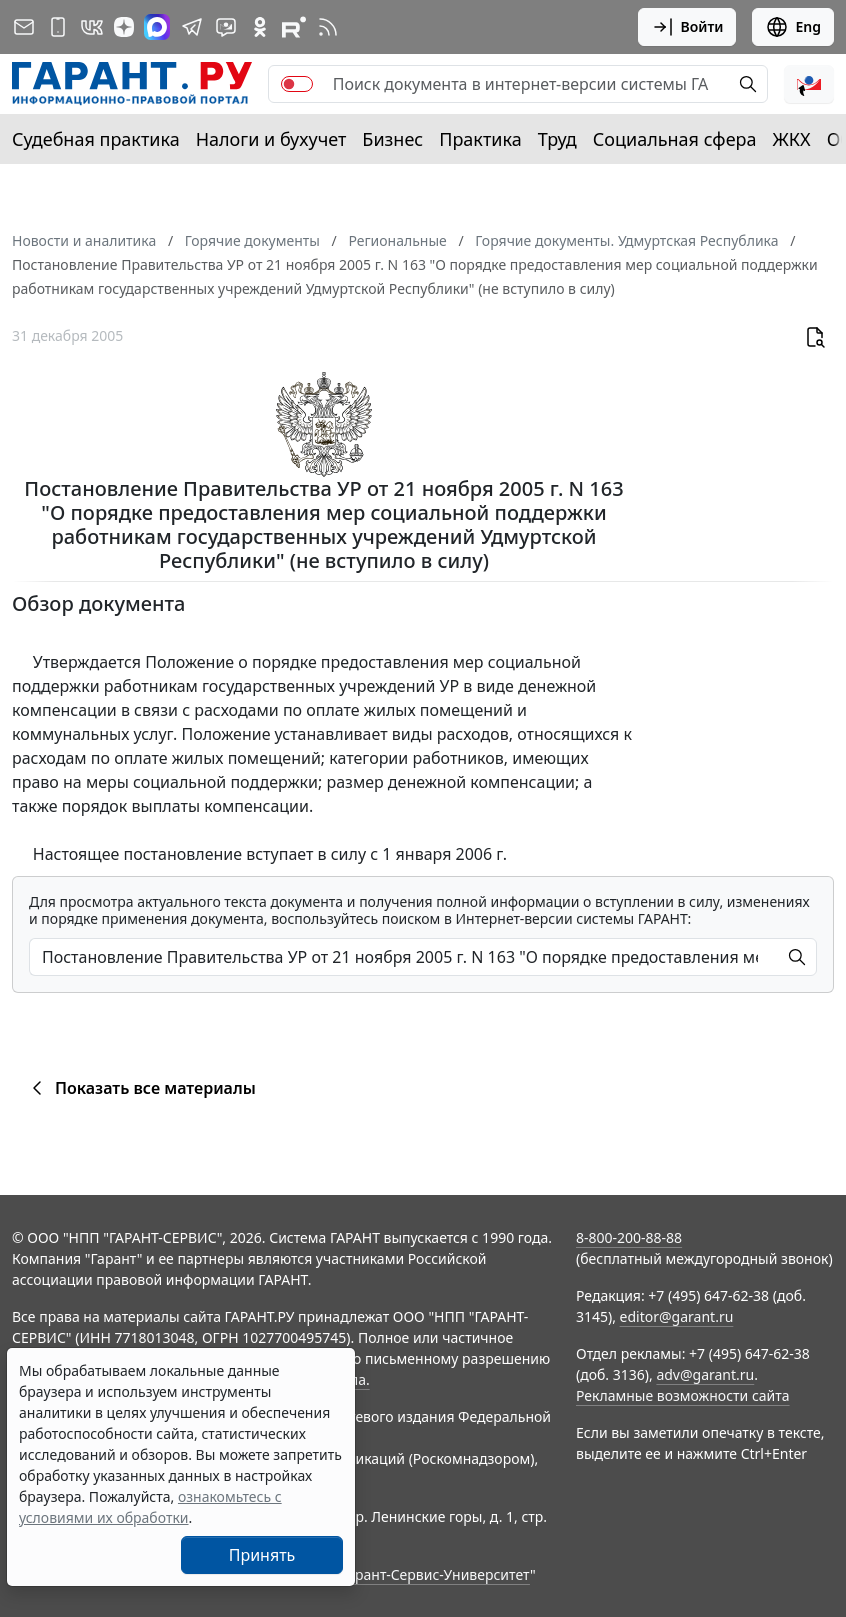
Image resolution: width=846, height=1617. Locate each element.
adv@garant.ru (705, 1374)
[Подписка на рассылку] (24, 27)
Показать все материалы (140, 1088)
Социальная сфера (675, 139)
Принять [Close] (262, 1555)
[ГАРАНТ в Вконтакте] (92, 27)
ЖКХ (792, 139)
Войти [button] (687, 27)
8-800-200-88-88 (629, 1237)
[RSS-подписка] (328, 27)
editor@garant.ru (677, 1316)
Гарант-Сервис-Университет (435, 1574)
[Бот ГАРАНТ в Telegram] (226, 27)
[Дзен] (124, 27)
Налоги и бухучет (271, 139)
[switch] (297, 84)
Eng (793, 27)
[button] (809, 84)
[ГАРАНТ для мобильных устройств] (58, 27)
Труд (557, 139)
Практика (480, 139)
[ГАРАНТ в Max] (157, 27)
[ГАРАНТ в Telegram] (192, 27)
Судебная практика (96, 139)
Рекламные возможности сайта (683, 1395)
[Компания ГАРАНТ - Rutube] (294, 27)
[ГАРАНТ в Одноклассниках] (260, 27)
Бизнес (392, 139)
